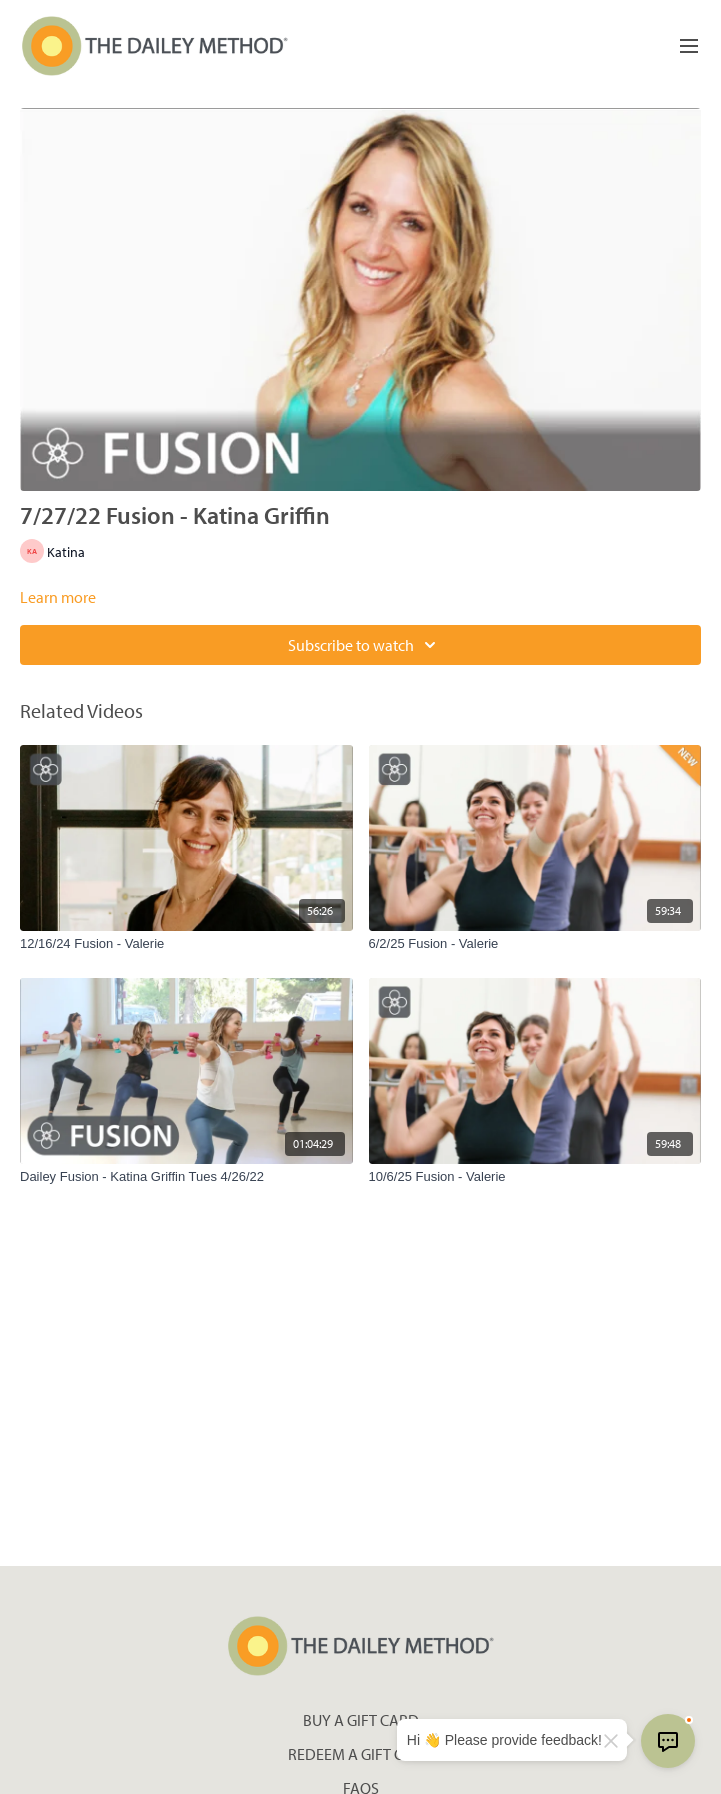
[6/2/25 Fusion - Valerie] (535, 944)
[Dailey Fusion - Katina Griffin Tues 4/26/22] (186, 1177)
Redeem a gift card (360, 1754)
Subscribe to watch (365, 645)
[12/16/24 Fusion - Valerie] (186, 944)
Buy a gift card (361, 1720)
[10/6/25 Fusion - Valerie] (535, 1177)
